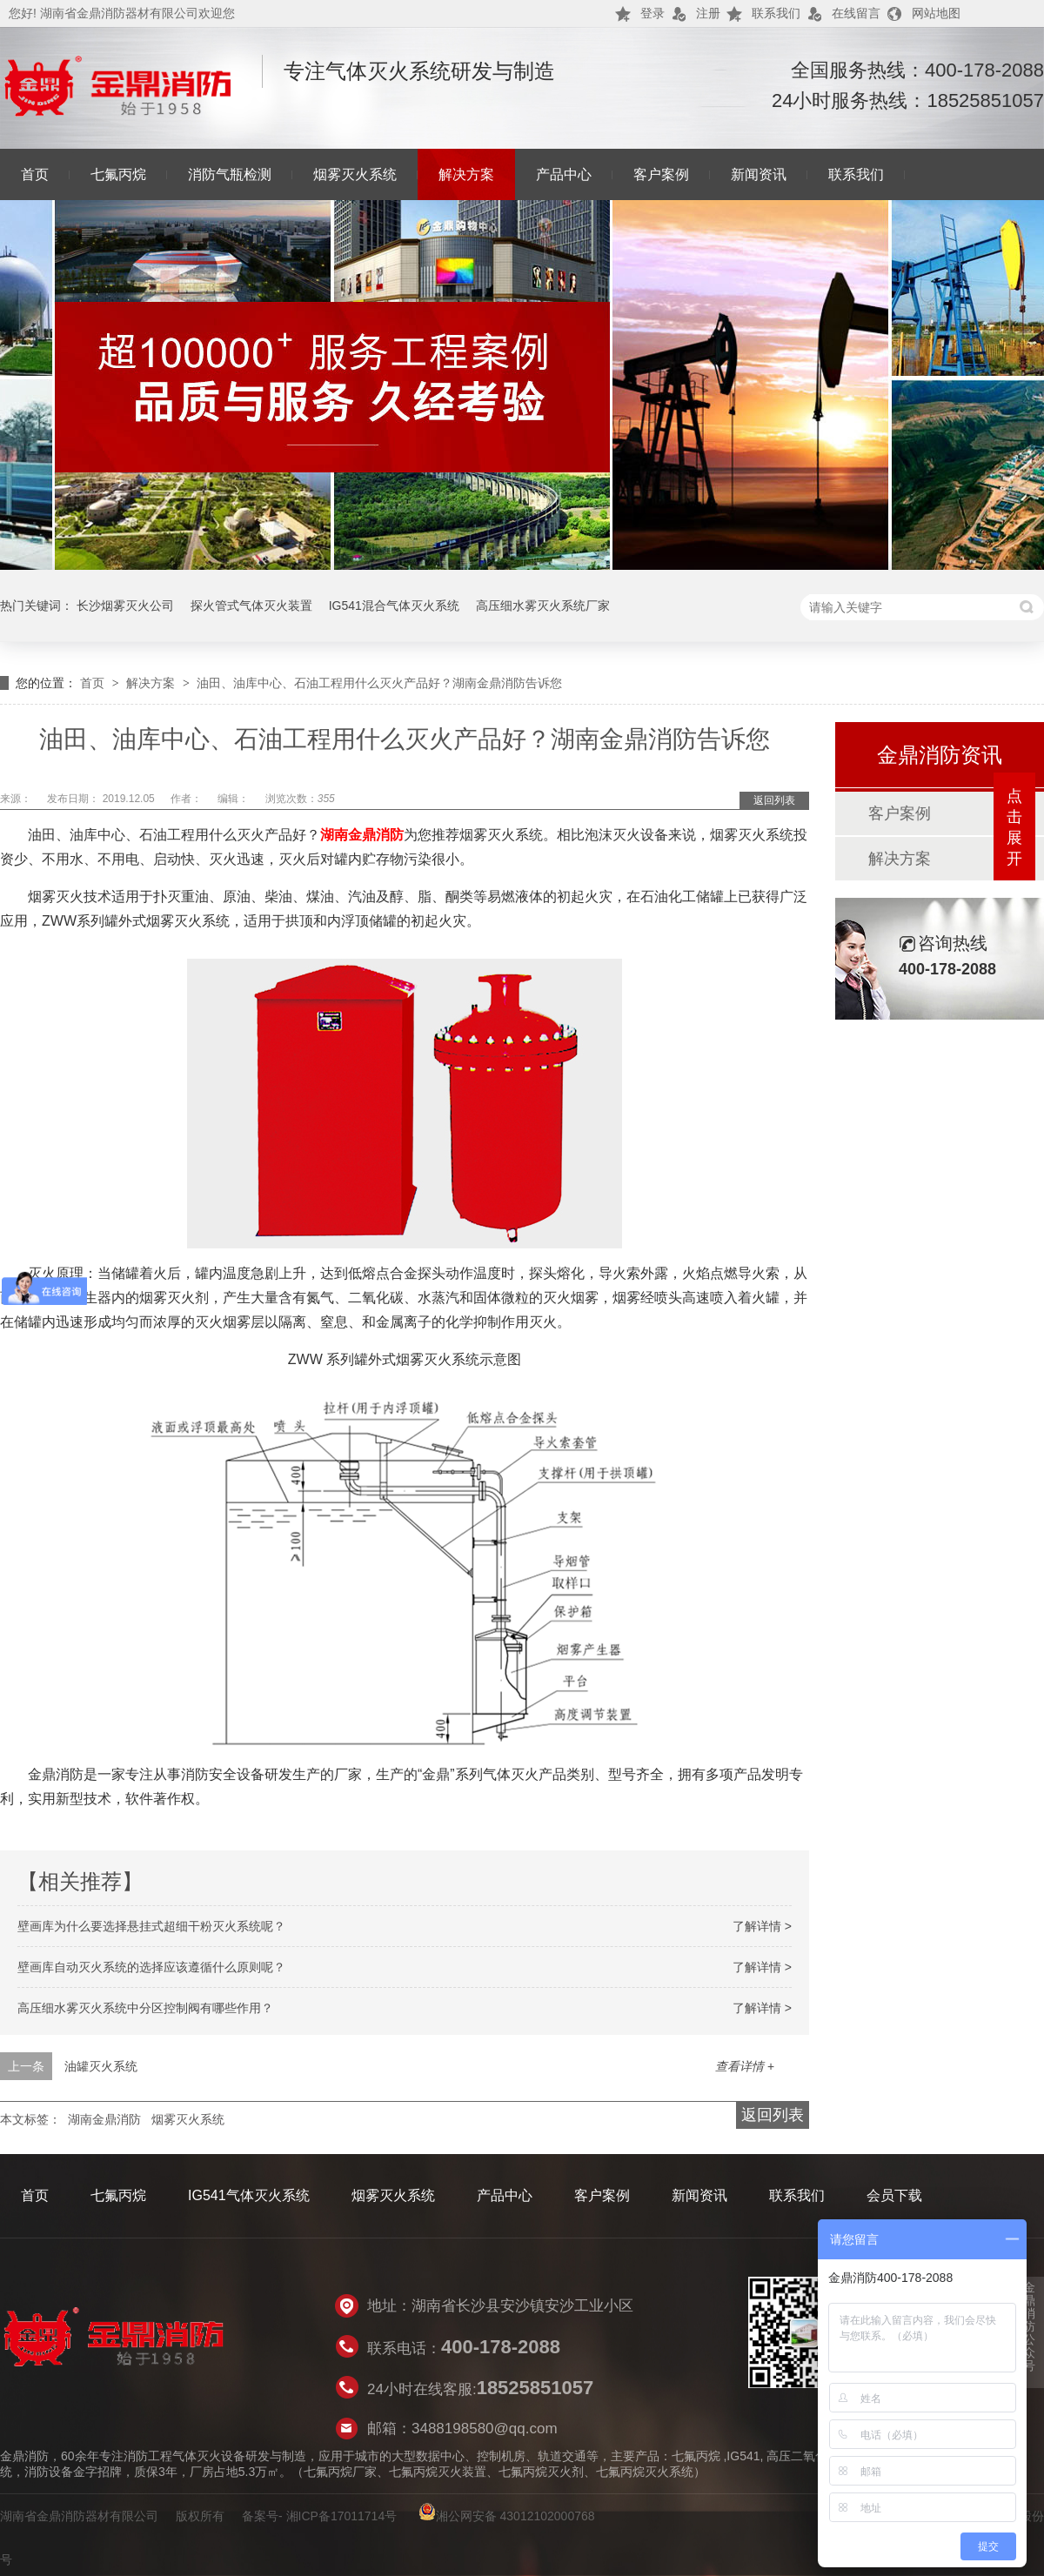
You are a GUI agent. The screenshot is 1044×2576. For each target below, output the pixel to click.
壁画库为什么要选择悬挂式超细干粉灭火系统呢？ (151, 1926)
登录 (652, 13)
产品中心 (564, 174)
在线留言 (856, 13)
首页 (35, 174)
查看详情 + (744, 2066)
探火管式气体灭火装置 (251, 605)
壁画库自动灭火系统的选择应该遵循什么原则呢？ (151, 1967)
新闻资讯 (758, 174)
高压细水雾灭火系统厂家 (543, 605)
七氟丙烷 (118, 174)
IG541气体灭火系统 (249, 2195)
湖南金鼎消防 (362, 834)
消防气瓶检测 (229, 174)
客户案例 (661, 174)
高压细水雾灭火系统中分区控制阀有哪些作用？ (145, 2008)
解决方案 (466, 174)
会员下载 (894, 2195)
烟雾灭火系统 (355, 174)
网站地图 (936, 13)
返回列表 (774, 800)
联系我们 (776, 13)
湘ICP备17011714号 (342, 2516)
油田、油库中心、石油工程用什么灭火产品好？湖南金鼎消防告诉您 (379, 683)
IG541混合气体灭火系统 (394, 605)
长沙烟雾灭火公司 (125, 605)
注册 (708, 13)
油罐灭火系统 (100, 2066)
